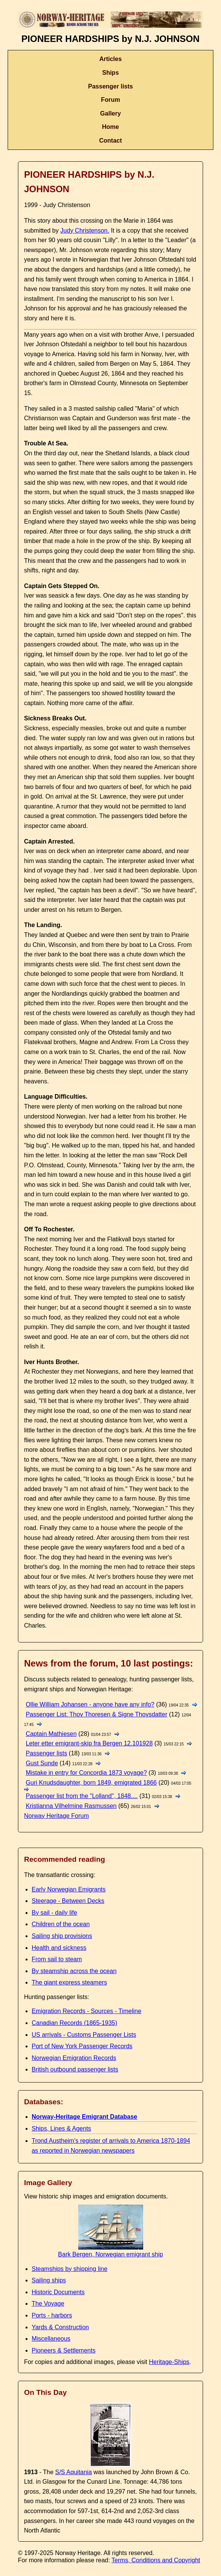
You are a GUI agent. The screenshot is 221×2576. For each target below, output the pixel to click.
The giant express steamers (69, 1982)
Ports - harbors (52, 2315)
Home (110, 127)
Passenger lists (110, 86)
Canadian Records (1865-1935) (74, 2023)
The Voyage (48, 2303)
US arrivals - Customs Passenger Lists (84, 2034)
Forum (110, 99)
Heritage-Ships (169, 2362)
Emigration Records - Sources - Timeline (86, 2011)
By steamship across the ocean (74, 1971)
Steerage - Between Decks (68, 1901)
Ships (110, 72)
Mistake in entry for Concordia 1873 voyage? (86, 1772)
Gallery (110, 113)
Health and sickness (59, 1947)
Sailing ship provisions (62, 1936)
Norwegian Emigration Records (74, 2058)
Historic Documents (58, 2292)
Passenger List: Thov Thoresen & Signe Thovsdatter (96, 1714)
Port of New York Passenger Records (82, 2046)
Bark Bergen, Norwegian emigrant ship (110, 2251)
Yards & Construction (60, 2327)
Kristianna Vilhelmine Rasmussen (71, 1806)
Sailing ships (49, 2280)
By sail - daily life (54, 1912)
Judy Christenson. (84, 230)
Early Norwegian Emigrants (69, 1889)
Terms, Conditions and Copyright (155, 2560)
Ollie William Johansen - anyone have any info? (90, 1704)
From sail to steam (57, 1959)
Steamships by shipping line (69, 2269)
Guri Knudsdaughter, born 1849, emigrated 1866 (91, 1782)
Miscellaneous (51, 2338)
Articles (110, 59)
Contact (110, 140)
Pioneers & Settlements (63, 2350)
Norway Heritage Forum (56, 1816)
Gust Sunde (42, 1763)
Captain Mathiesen (51, 1734)
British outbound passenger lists (75, 2069)
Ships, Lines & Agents (61, 2128)
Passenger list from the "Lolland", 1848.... (81, 1796)
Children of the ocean (61, 1924)
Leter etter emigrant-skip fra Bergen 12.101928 (89, 1743)
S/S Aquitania (73, 2472)
